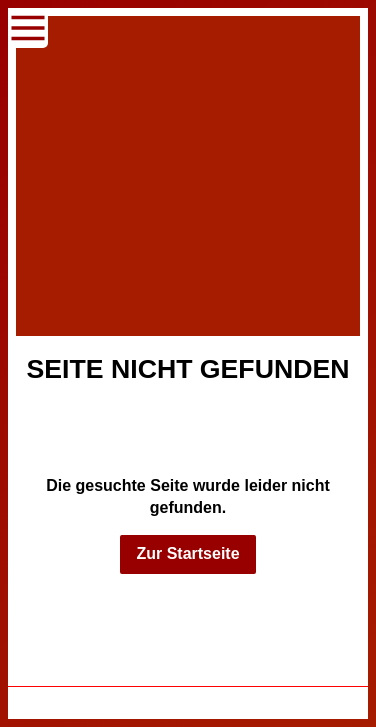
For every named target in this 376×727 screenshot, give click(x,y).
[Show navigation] (28, 28)
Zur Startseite (187, 553)
